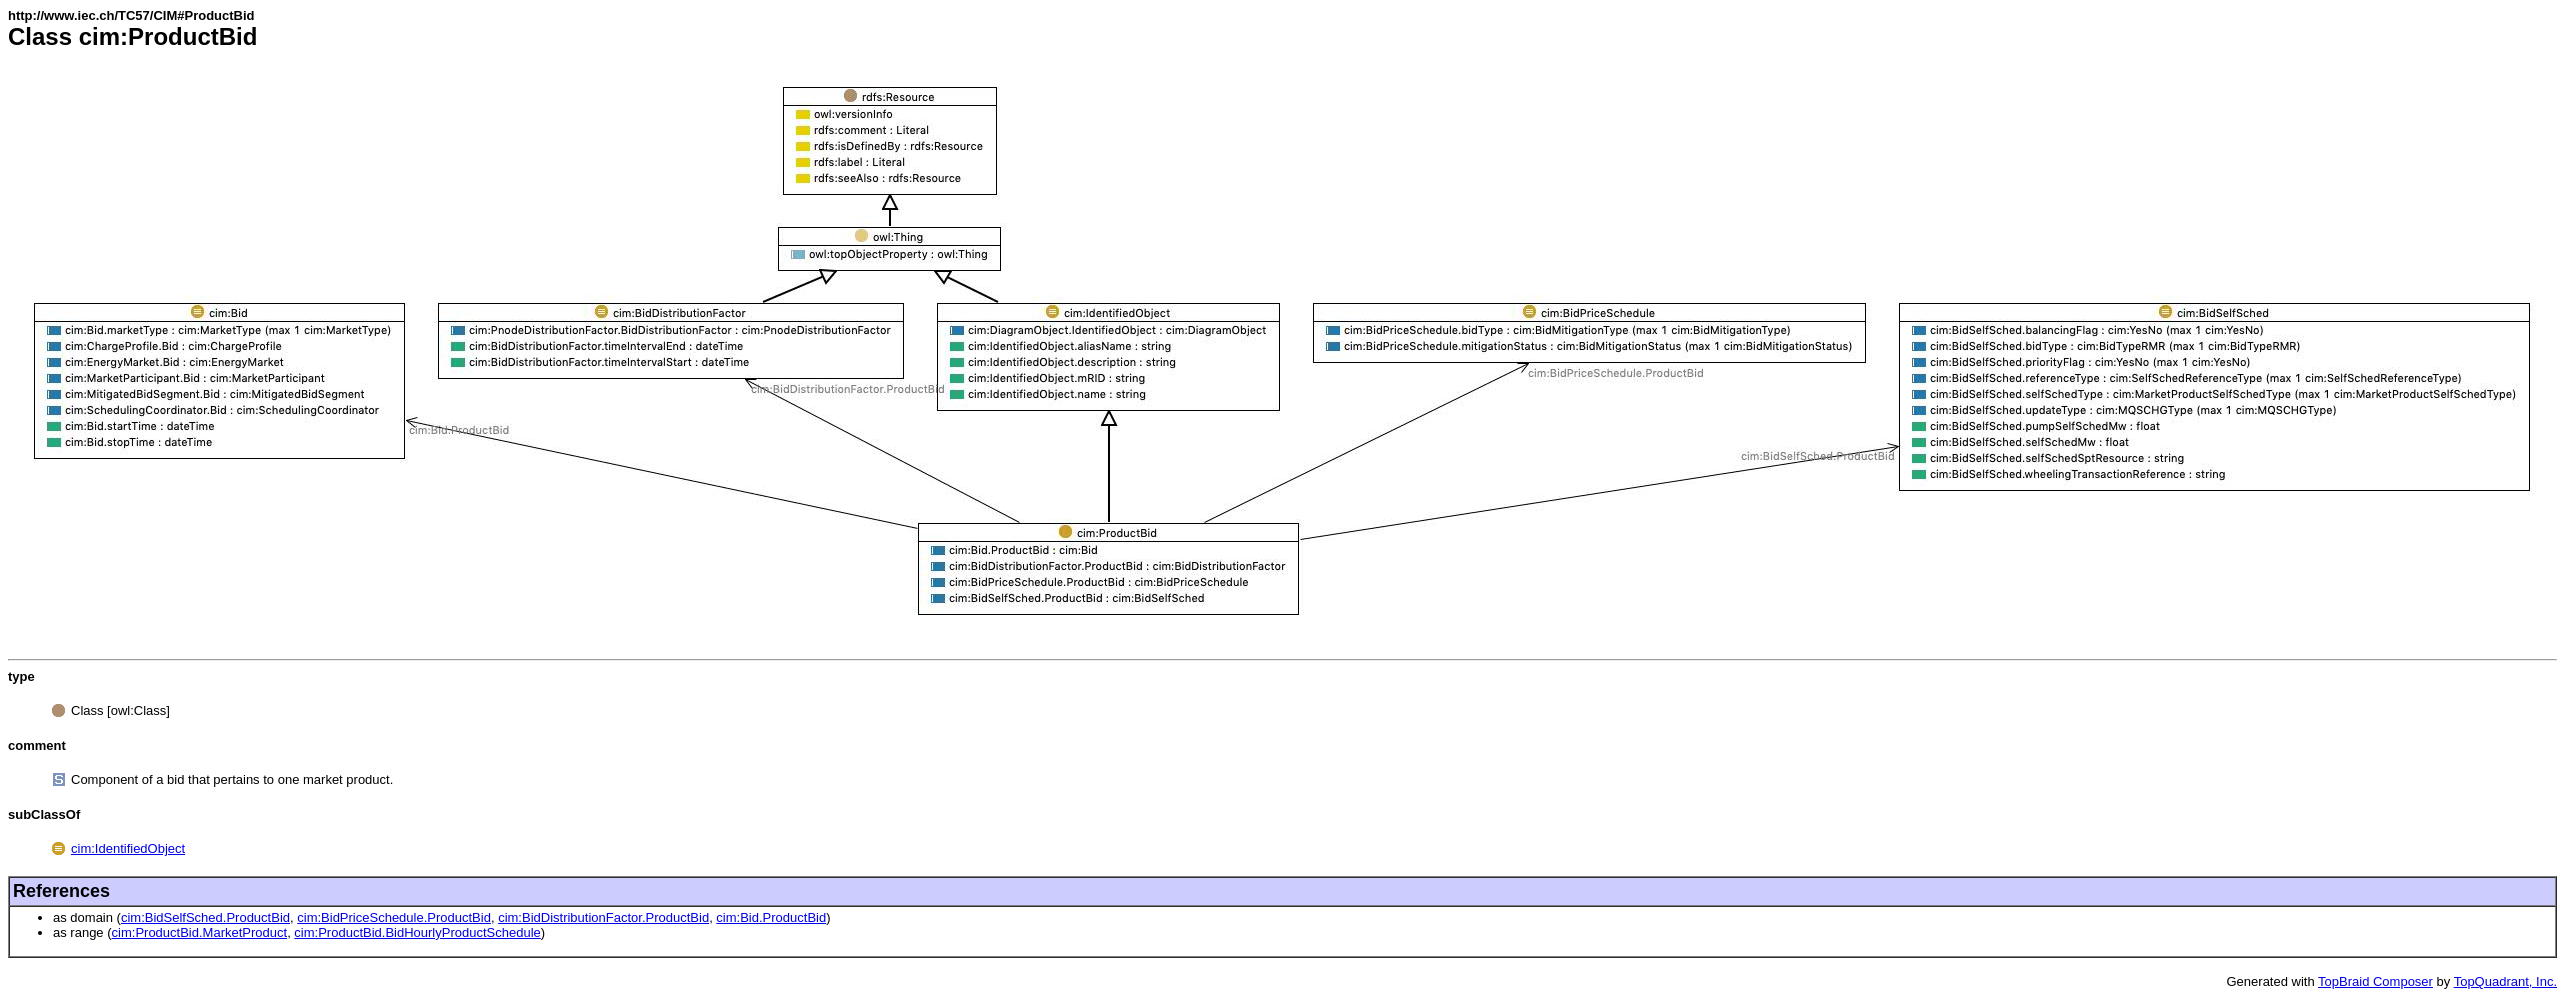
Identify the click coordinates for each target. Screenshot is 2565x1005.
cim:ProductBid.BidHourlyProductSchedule (417, 932)
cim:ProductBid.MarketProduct (200, 932)
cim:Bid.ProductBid (771, 917)
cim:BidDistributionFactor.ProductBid (603, 917)
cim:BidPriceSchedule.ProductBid (394, 917)
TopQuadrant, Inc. (2505, 981)
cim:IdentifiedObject (128, 848)
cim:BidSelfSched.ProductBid (205, 917)
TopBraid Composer (2375, 981)
